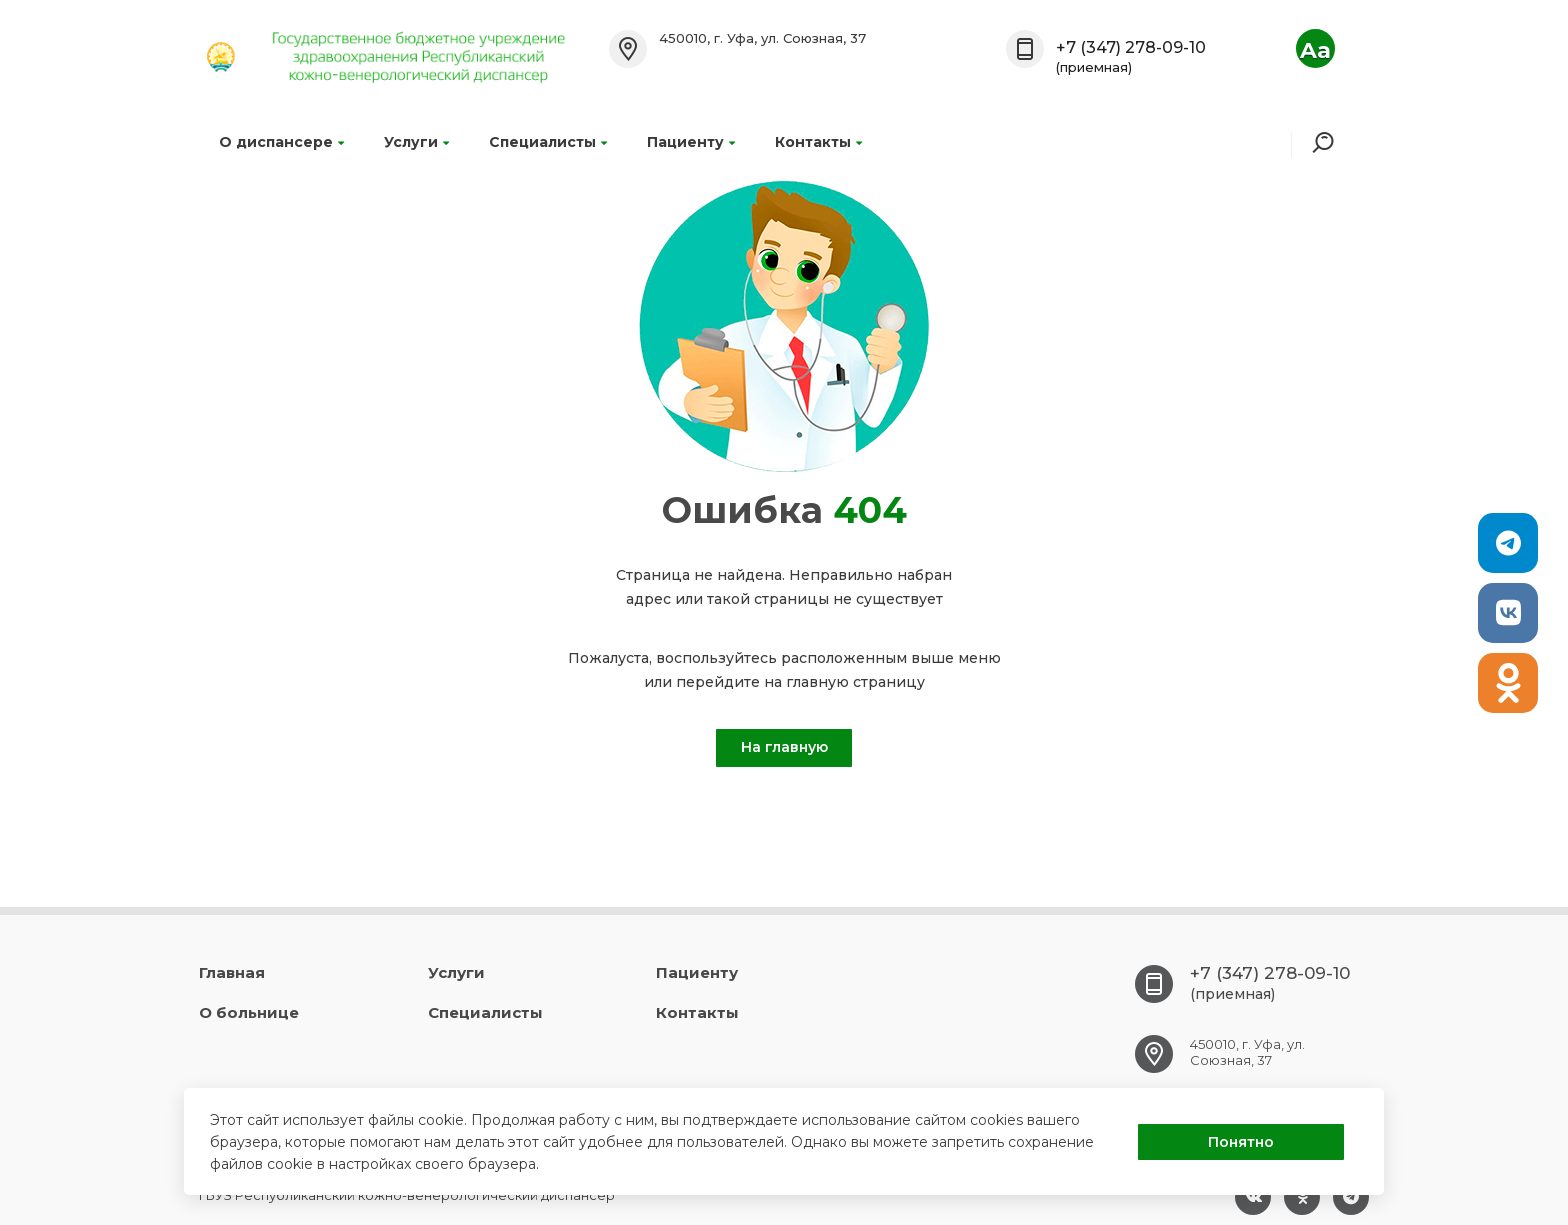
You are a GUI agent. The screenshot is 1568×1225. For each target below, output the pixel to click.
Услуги (416, 142)
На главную (784, 747)
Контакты (818, 142)
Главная (232, 972)
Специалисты (548, 142)
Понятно (1241, 1142)
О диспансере (281, 142)
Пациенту (691, 142)
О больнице (249, 1012)
